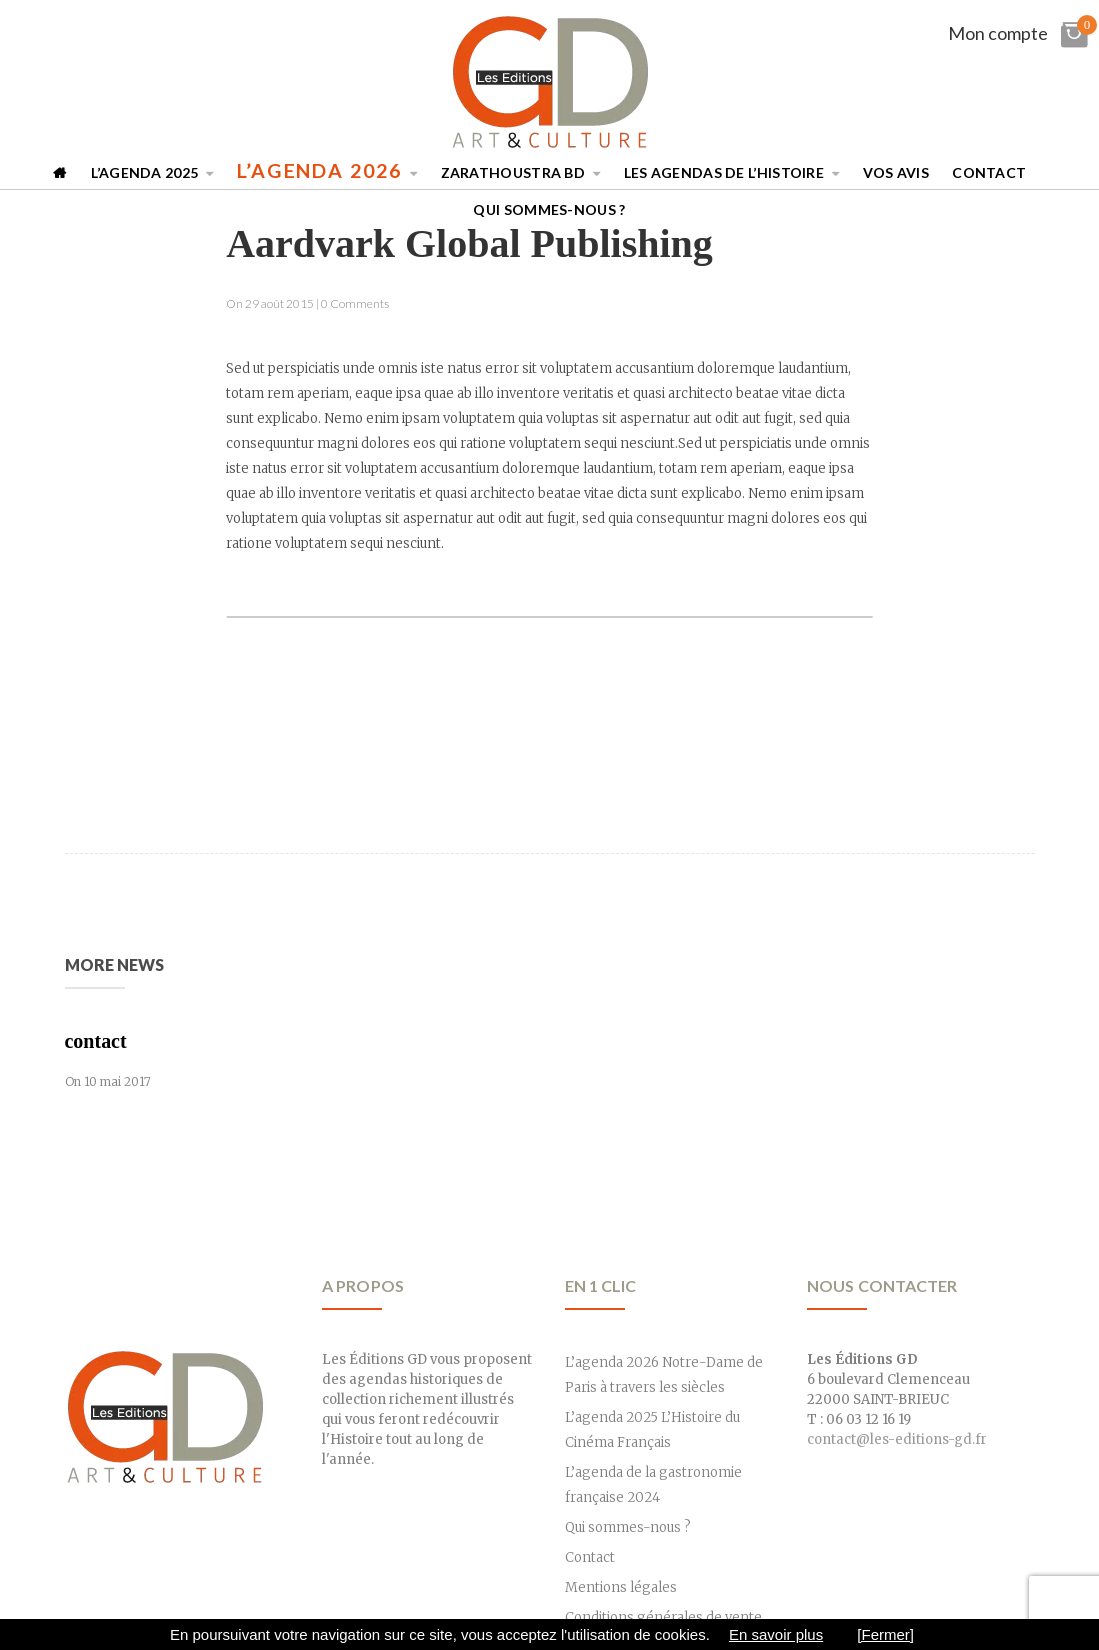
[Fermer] (885, 1634)
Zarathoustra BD (513, 172)
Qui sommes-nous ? (549, 209)
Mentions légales (621, 1587)
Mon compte (998, 33)
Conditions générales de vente (663, 1617)
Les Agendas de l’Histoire (724, 172)
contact (96, 1041)
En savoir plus (776, 1634)
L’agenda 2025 (144, 172)
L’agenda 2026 (319, 170)
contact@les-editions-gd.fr (897, 1439)
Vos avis (896, 172)
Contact (989, 172)
